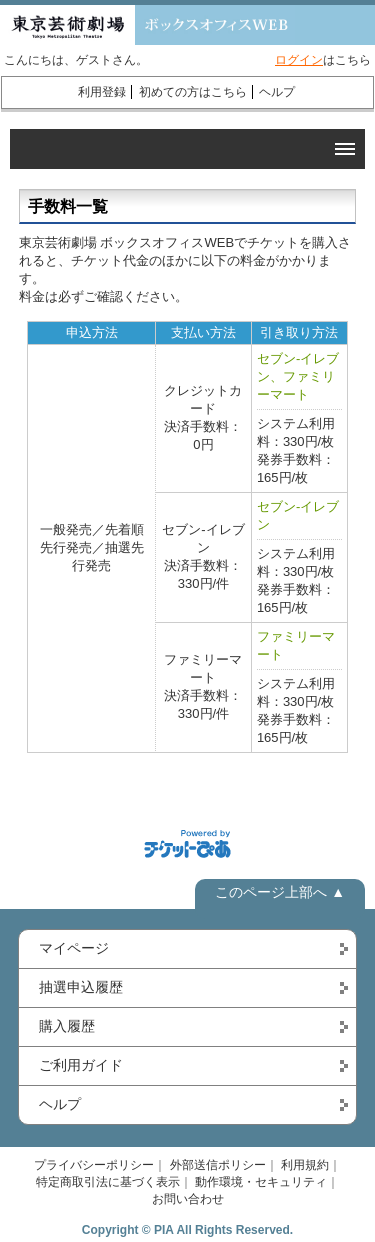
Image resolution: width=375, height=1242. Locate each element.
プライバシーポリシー (94, 1165)
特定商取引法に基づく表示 (108, 1182)
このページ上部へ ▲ (280, 892)
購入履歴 (67, 1026)
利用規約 (305, 1165)
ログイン (299, 60)
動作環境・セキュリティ (261, 1182)
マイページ (74, 948)
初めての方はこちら (193, 92)
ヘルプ (277, 92)
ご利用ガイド (81, 1065)
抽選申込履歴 (81, 987)
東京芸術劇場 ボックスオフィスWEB (147, 25)
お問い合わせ (188, 1199)
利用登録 (102, 92)
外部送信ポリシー (218, 1165)
